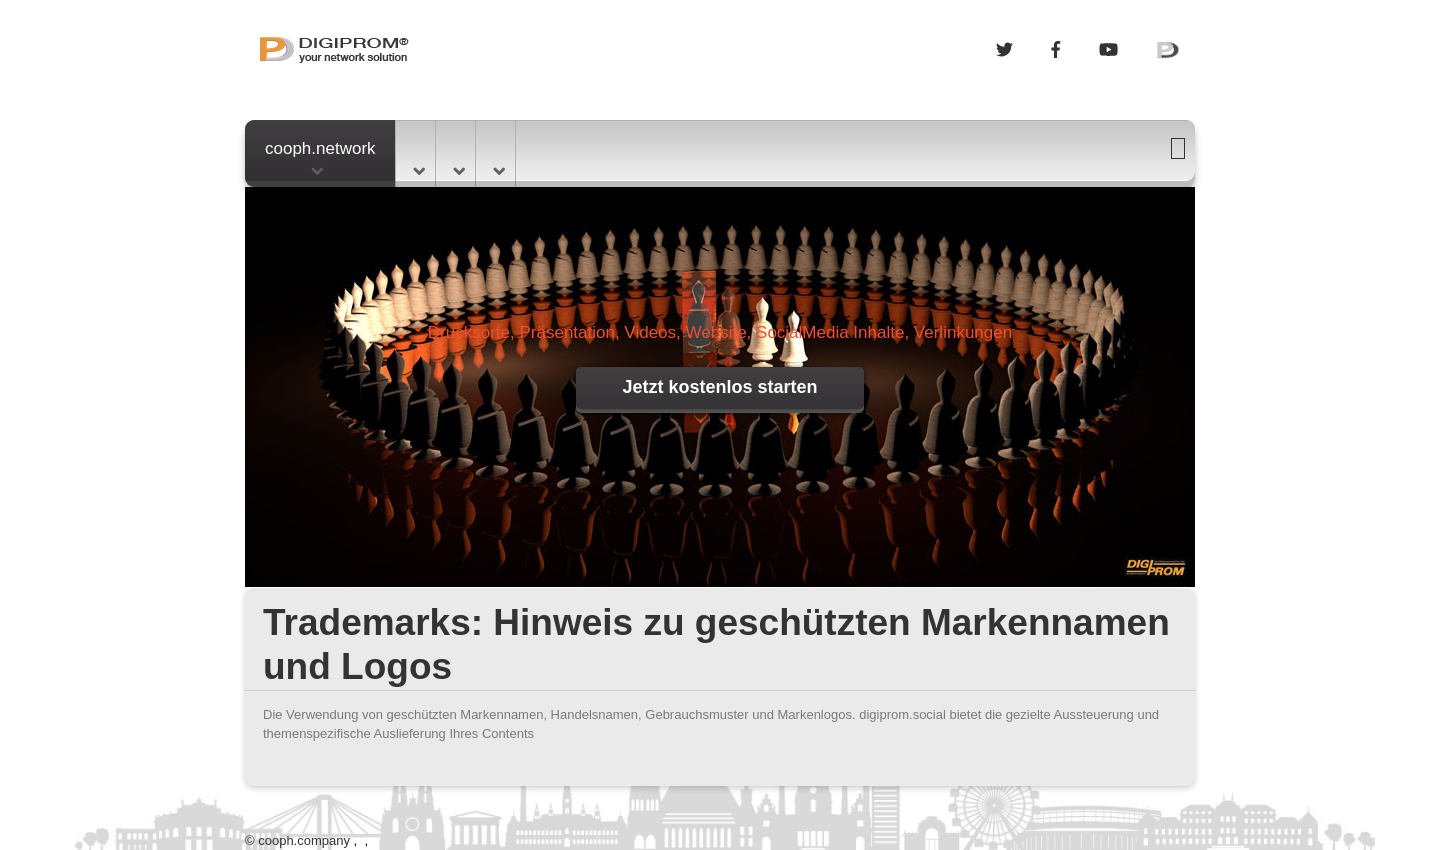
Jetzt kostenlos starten (719, 387)
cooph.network (320, 157)
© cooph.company (297, 840)
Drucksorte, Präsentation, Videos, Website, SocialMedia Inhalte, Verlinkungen (720, 332)
